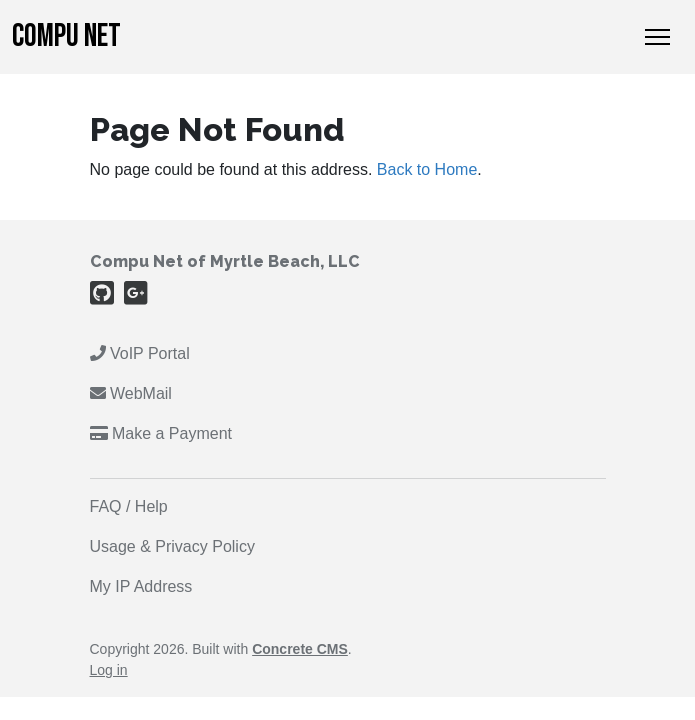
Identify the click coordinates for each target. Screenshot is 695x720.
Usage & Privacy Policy (172, 546)
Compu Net (66, 36)
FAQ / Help (129, 506)
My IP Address (141, 586)
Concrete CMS (300, 649)
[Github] (102, 297)
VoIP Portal (140, 353)
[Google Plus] (136, 297)
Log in (109, 670)
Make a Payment (161, 433)
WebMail (133, 393)
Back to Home (427, 169)
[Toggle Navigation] (657, 37)
